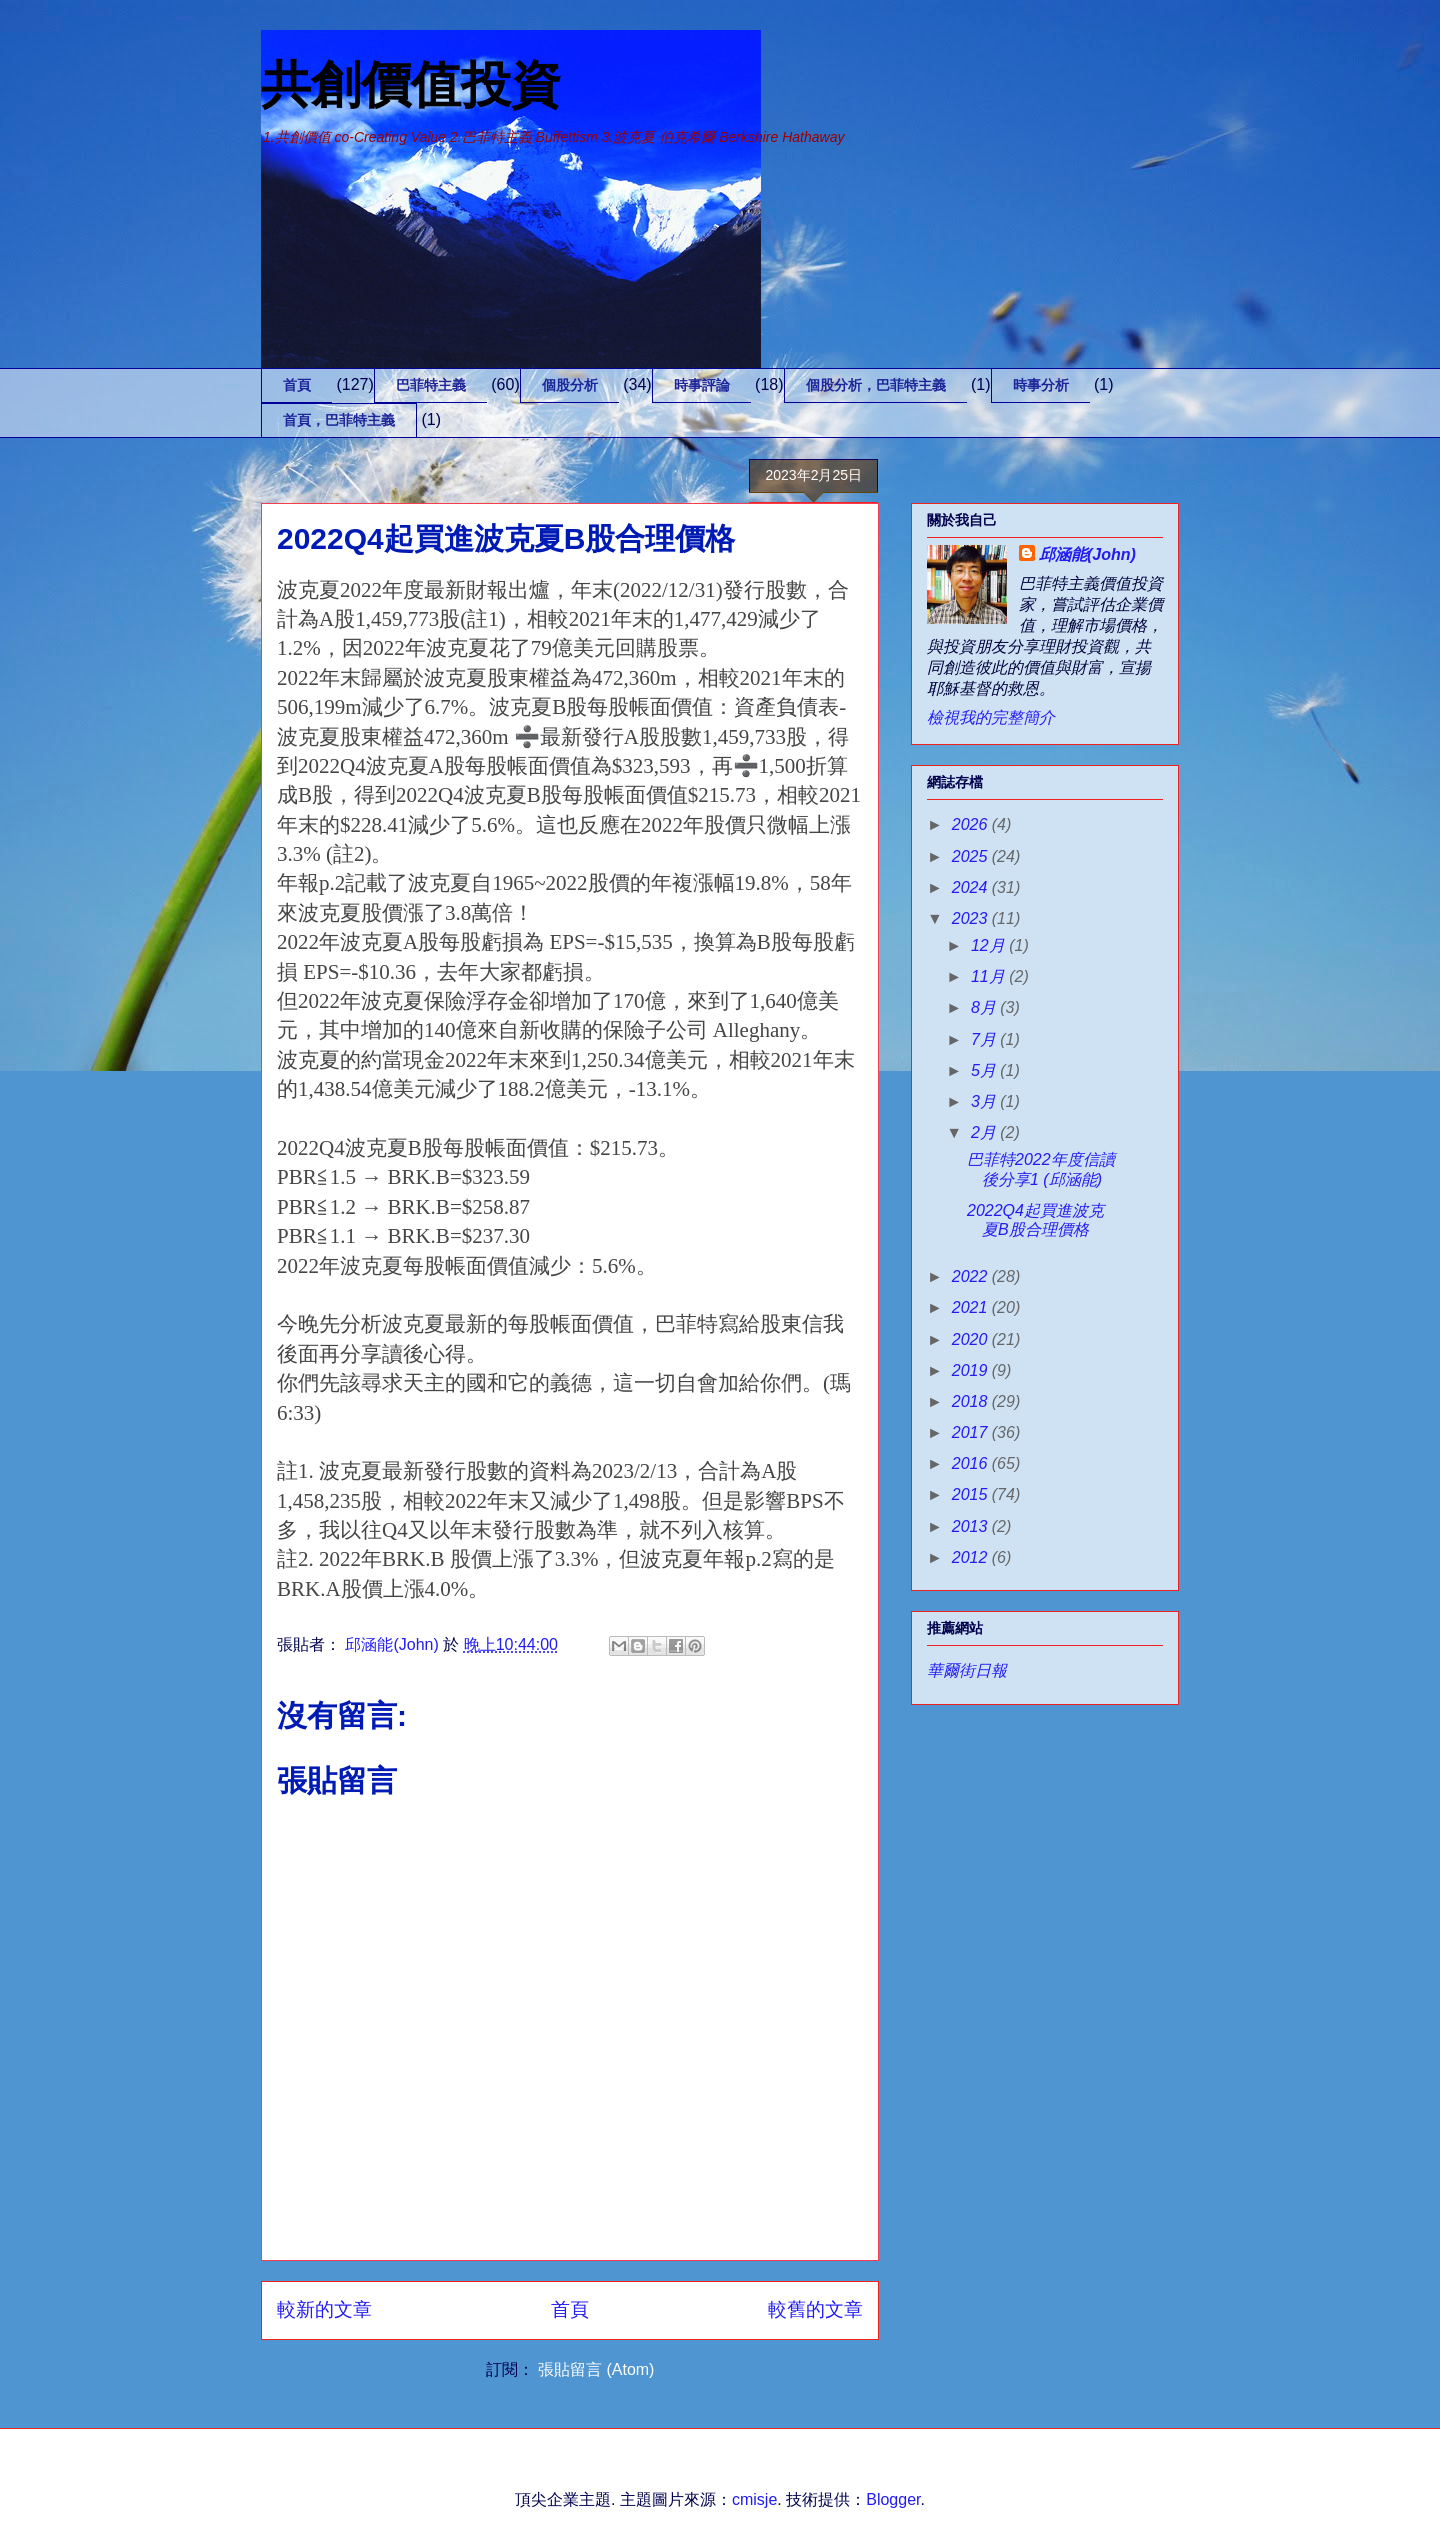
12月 (990, 945)
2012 (972, 1557)
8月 (985, 1007)
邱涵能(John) (1087, 554)
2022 (972, 1276)
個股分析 (570, 385)
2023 (972, 918)
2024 (972, 887)
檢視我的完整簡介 (991, 717)
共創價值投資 (411, 85)
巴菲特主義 (431, 385)
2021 (972, 1307)
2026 (972, 824)
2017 (972, 1432)
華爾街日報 (967, 1670)
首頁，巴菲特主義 (339, 420)
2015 (972, 1494)
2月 (985, 1132)
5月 (985, 1070)
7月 (985, 1039)
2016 (972, 1463)
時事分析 (1041, 385)
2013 (972, 1526)
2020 (972, 1339)
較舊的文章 (815, 2309)
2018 (972, 1401)
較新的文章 (324, 2309)
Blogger (893, 2499)
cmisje (754, 2499)
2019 (972, 1370)
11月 (990, 976)
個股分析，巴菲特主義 (876, 385)
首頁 (297, 385)
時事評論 (702, 385)
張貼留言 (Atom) (596, 2369)
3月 (985, 1101)
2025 (972, 856)
